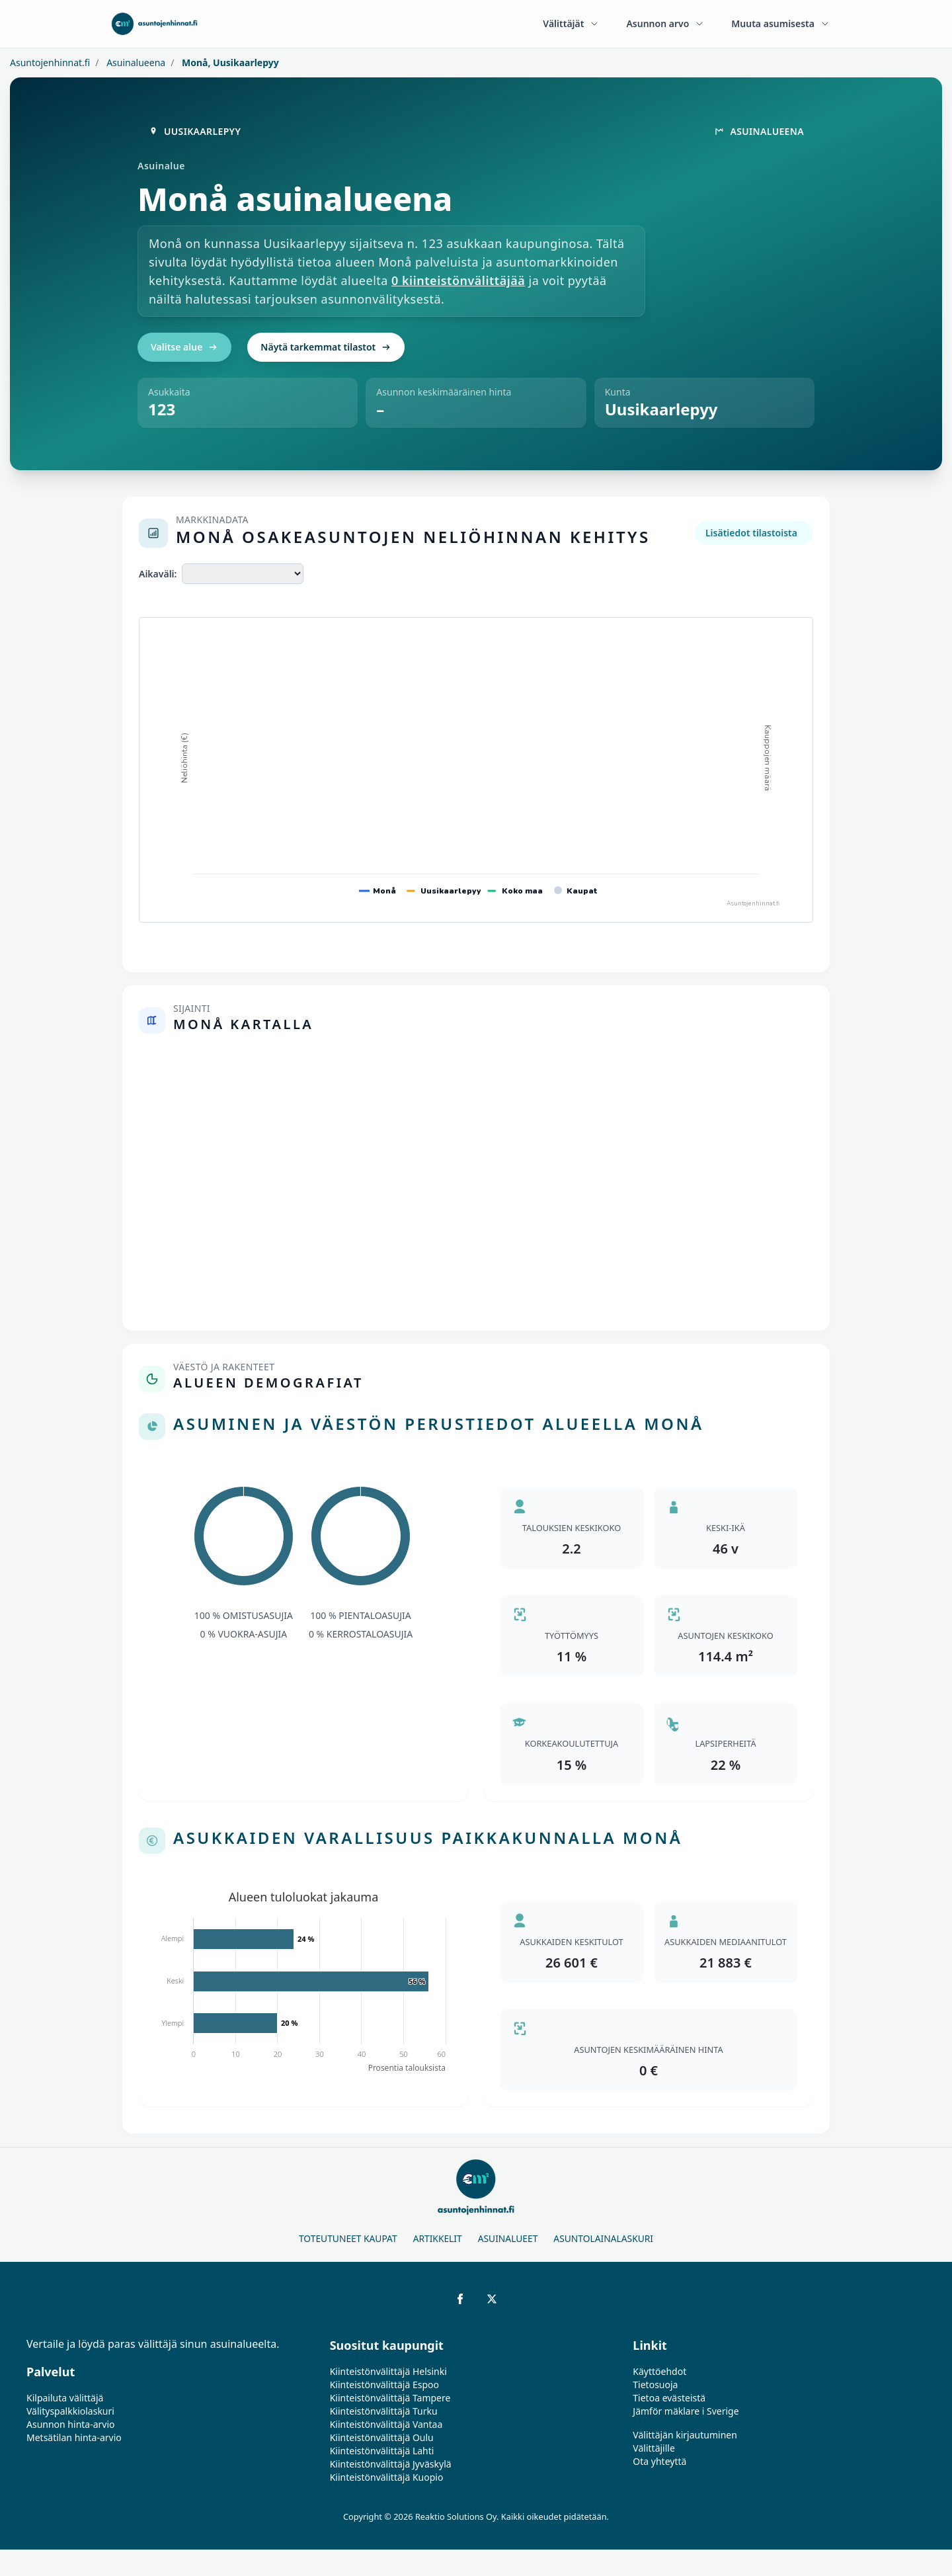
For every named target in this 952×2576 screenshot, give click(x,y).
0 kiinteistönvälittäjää (458, 280)
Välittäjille (654, 2448)
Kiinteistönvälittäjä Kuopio (387, 2477)
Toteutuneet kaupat (348, 2238)
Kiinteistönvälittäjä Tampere (390, 2397)
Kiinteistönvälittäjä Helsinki (388, 2371)
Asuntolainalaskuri (603, 2238)
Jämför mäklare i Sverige (685, 2411)
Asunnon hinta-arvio (70, 2424)
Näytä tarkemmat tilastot (325, 347)
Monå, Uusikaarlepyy (228, 62)
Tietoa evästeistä (669, 2397)
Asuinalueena (135, 62)
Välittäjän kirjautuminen (685, 2435)
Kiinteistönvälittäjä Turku (384, 2411)
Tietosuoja (655, 2384)
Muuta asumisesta (780, 23)
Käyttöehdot (659, 2371)
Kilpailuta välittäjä (64, 2397)
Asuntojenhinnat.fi (50, 62)
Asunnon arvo (665, 23)
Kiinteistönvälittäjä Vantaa (386, 2424)
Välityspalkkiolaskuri (70, 2411)
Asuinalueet (508, 2238)
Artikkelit (437, 2238)
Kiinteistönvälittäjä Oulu (382, 2437)
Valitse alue (184, 347)
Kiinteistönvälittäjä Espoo (384, 2384)
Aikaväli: (158, 573)
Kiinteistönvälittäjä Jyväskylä (391, 2464)
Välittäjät (571, 23)
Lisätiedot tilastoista (751, 532)
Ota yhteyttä (659, 2461)
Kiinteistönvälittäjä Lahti (382, 2450)
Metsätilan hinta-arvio (74, 2437)
